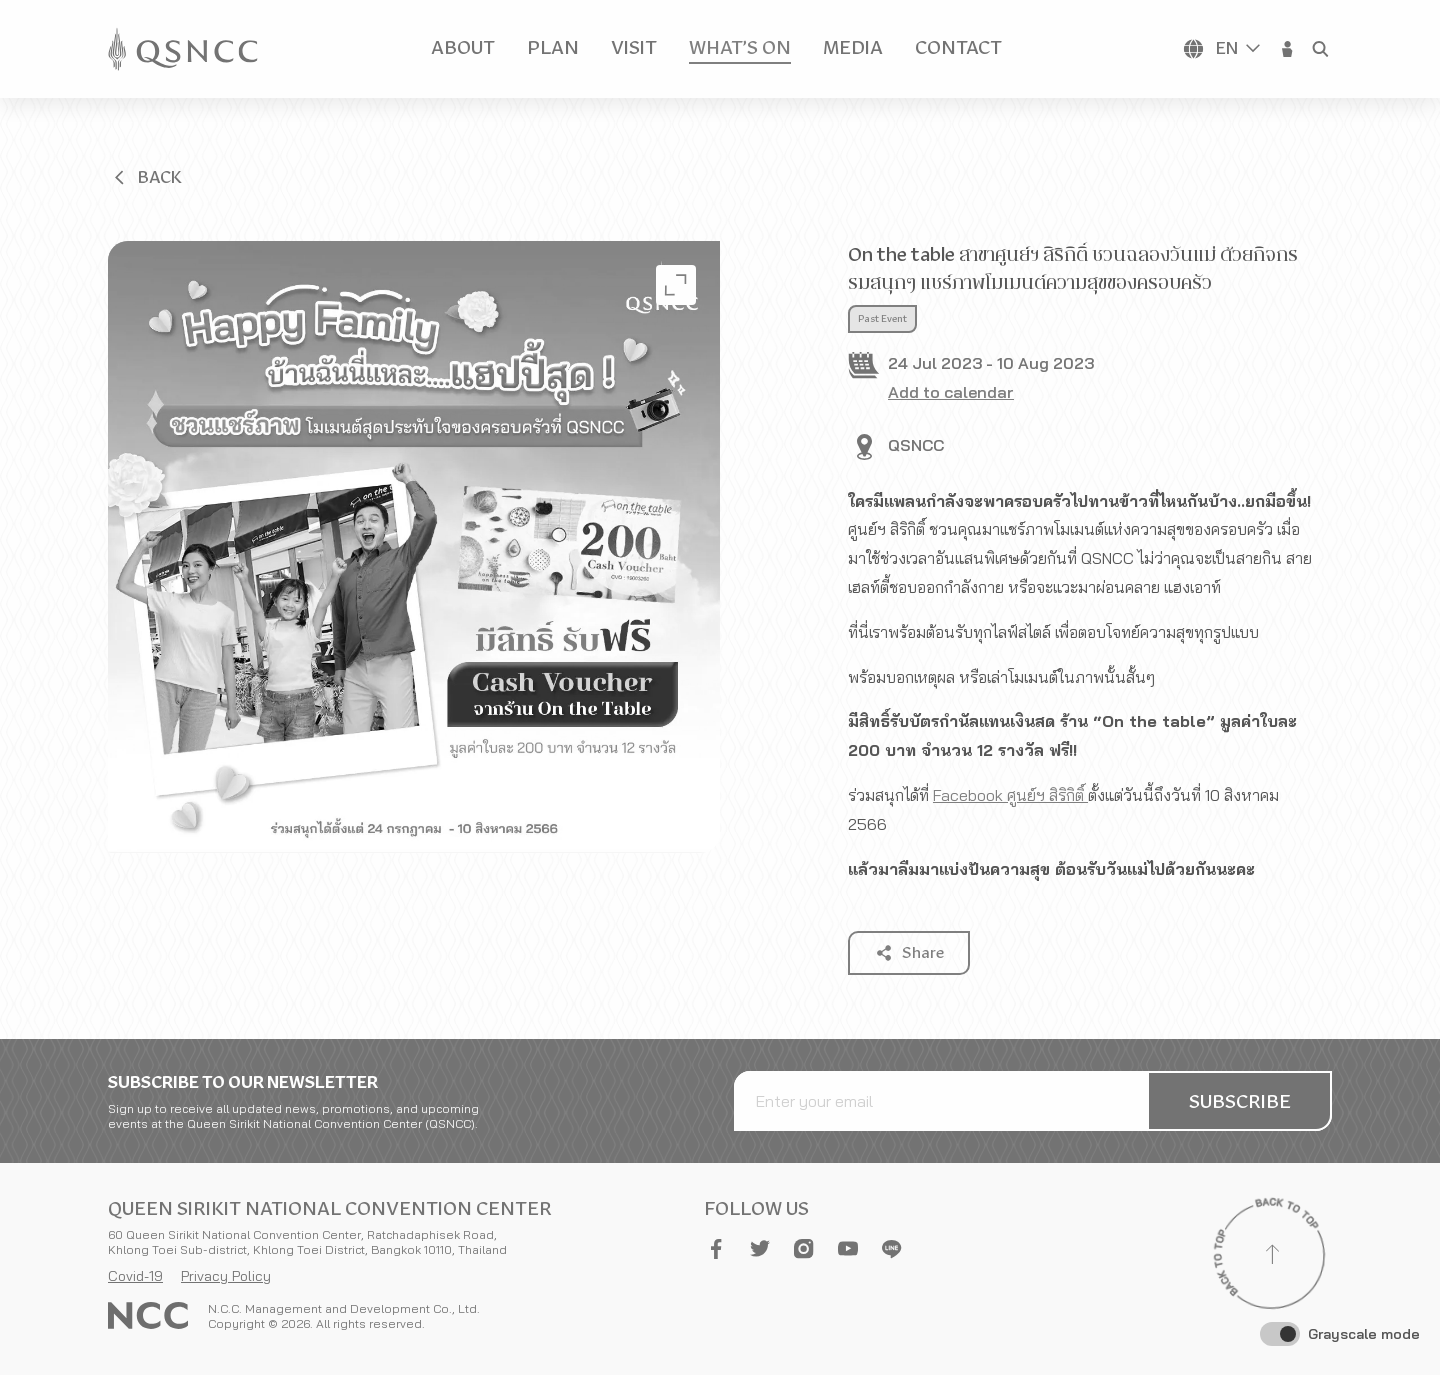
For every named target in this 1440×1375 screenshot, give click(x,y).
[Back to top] (1272, 1257)
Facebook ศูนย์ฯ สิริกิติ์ (1010, 795)
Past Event (882, 319)
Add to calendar (951, 392)
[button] (1288, 49)
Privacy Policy (226, 1276)
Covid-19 (135, 1276)
